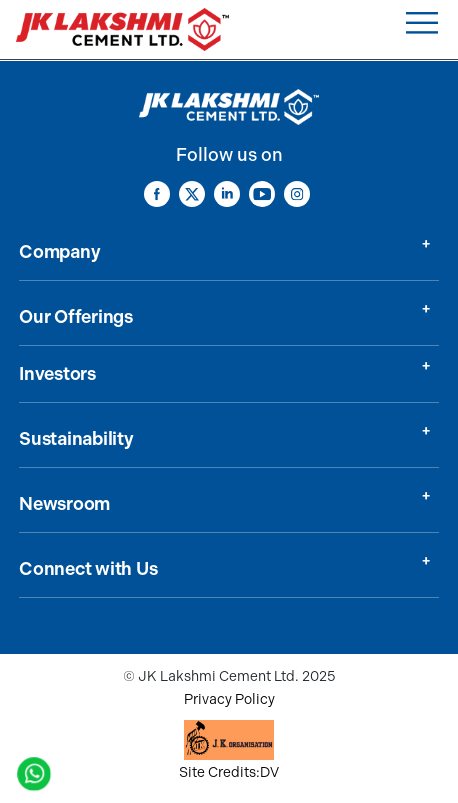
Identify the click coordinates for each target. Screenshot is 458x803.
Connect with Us (88, 569)
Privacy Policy (229, 699)
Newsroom (64, 504)
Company (59, 252)
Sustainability (76, 439)
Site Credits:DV (229, 772)
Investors (57, 374)
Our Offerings (76, 317)
